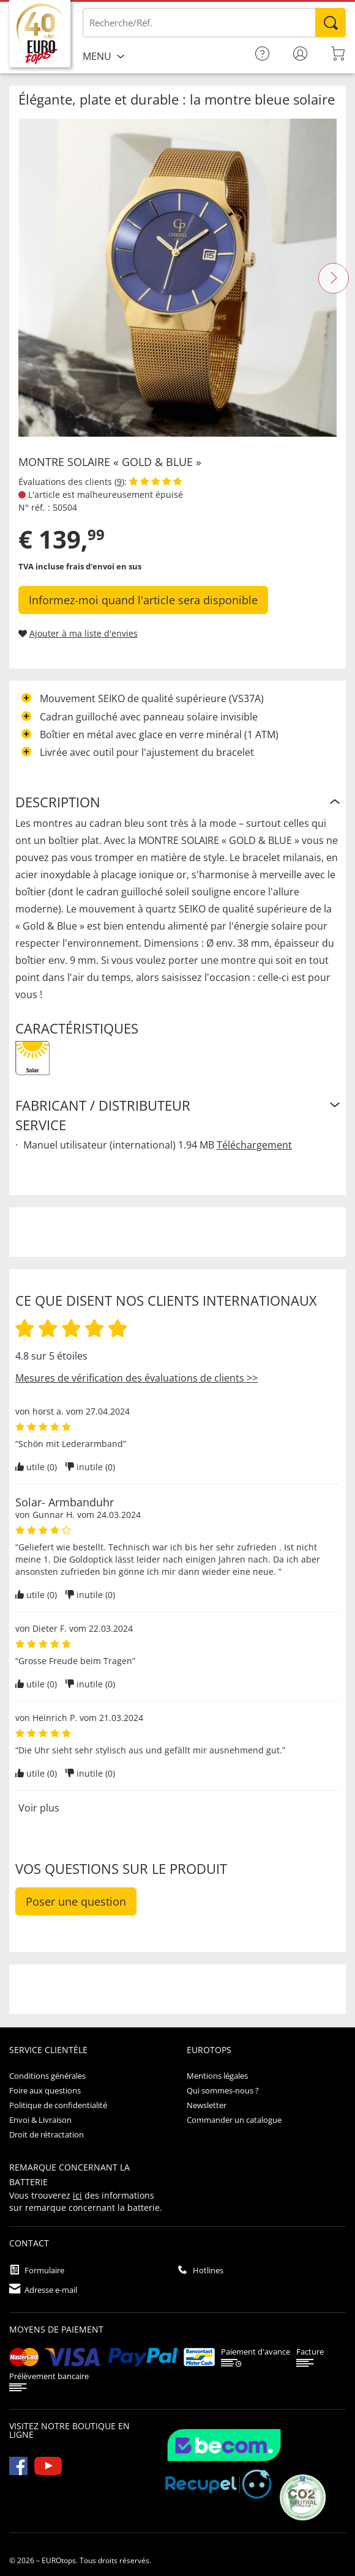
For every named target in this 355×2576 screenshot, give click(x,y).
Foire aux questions (45, 2090)
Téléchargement (254, 1145)
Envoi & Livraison (40, 2119)
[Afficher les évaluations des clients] (155, 481)
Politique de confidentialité (58, 2105)
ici (77, 2195)
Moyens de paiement (56, 2329)
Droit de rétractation (46, 2134)
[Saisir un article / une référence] (214, 22)
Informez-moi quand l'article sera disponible (143, 600)
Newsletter (206, 2105)
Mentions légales (217, 2075)
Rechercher (330, 22)
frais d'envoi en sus (103, 566)
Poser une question (76, 1901)
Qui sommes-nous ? (223, 2090)
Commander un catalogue (234, 2119)
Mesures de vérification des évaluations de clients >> (136, 1378)
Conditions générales (47, 2075)
